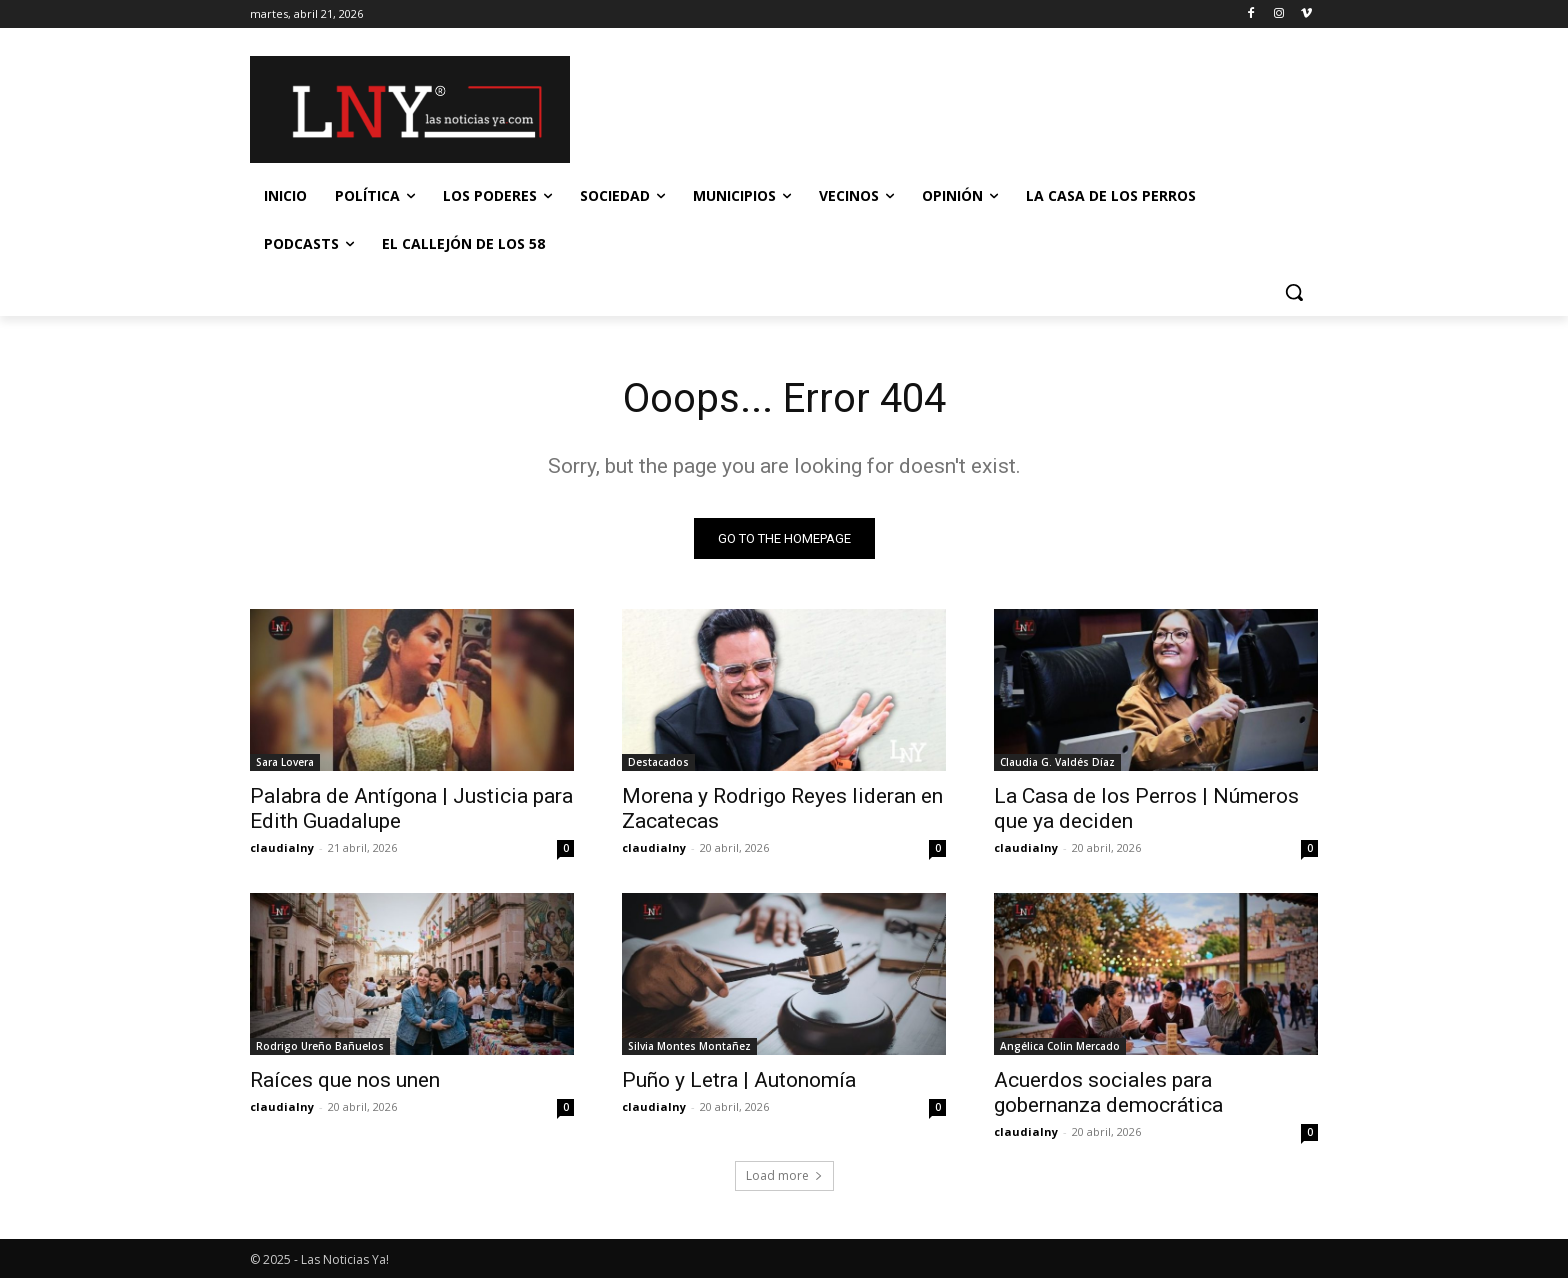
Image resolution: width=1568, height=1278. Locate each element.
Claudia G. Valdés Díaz (1057, 762)
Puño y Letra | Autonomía (739, 1080)
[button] (1294, 292)
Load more (784, 1175)
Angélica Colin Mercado (1060, 1046)
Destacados (658, 762)
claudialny (282, 847)
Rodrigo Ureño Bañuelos (320, 1046)
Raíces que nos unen (345, 1080)
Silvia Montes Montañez (689, 1046)
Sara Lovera (285, 762)
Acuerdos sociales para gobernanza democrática (1108, 1092)
